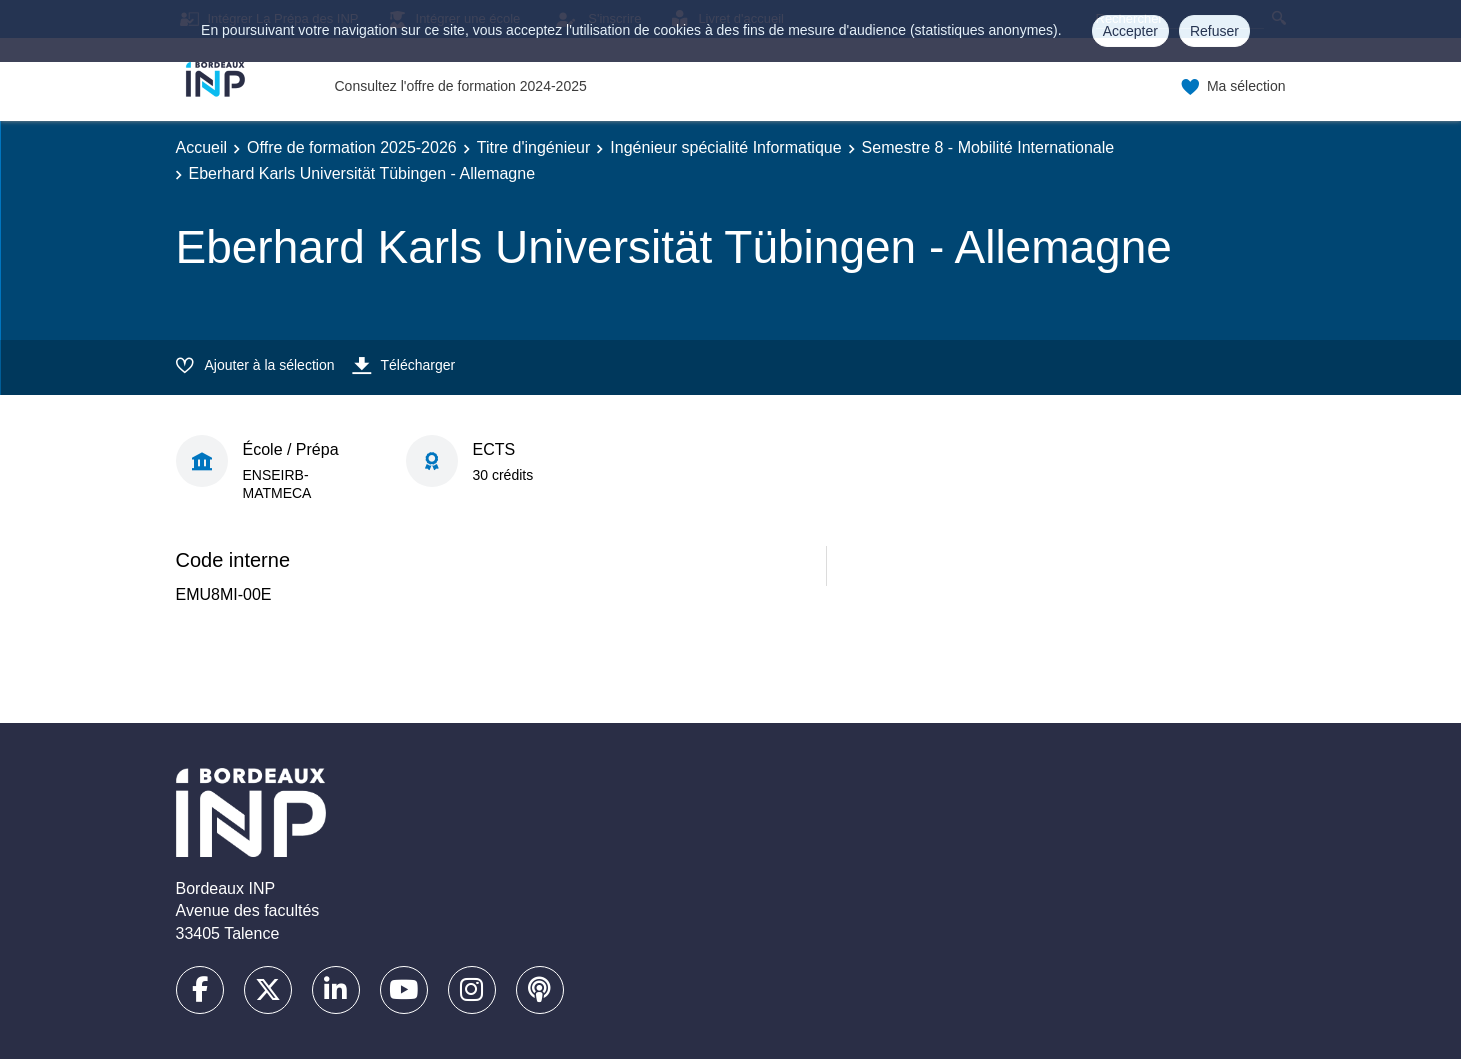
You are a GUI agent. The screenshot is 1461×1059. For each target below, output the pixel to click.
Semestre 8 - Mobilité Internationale (988, 147)
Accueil (202, 147)
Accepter (1130, 31)
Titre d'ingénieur (534, 147)
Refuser (1214, 31)
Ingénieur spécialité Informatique (725, 147)
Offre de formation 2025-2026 (352, 147)
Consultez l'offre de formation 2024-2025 (461, 86)
